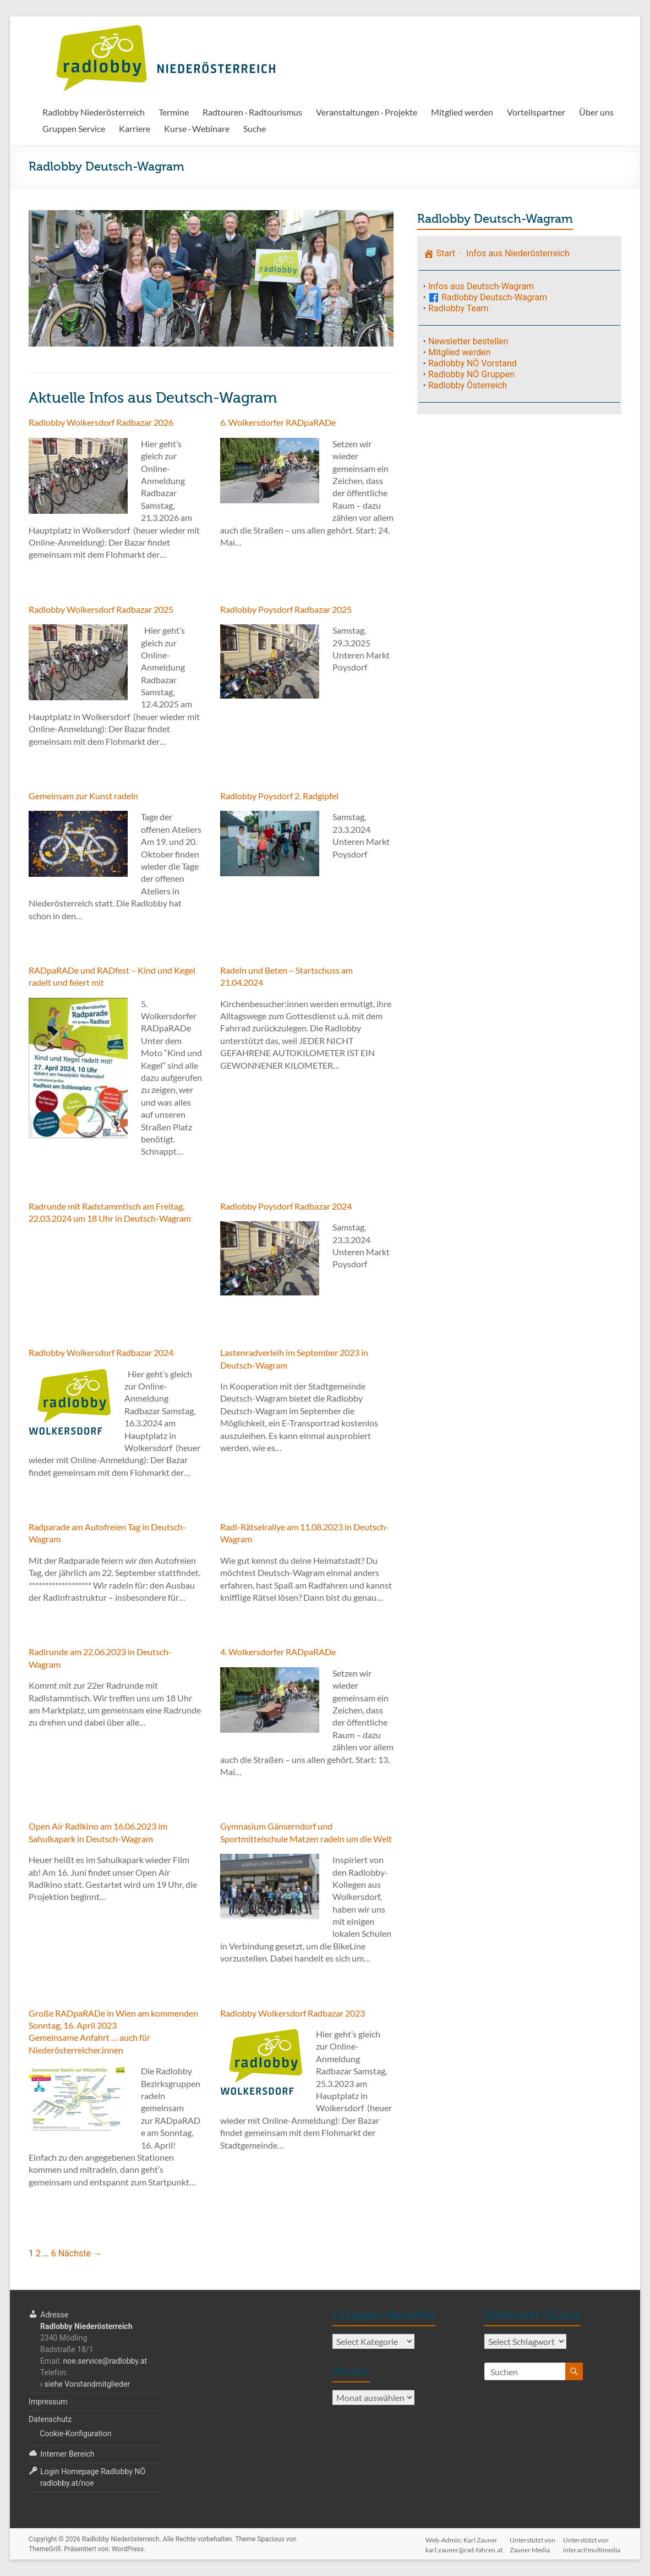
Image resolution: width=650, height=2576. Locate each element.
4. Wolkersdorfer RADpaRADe (278, 1651)
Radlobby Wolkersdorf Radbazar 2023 (292, 2013)
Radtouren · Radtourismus (252, 112)
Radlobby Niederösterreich (93, 112)
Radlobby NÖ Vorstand (472, 363)
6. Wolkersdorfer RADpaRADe (278, 422)
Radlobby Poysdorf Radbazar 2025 (286, 609)
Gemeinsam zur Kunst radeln (83, 795)
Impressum (48, 2401)
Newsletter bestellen (468, 341)
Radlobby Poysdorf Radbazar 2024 (286, 1206)
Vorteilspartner (536, 112)
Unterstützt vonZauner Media (532, 2540)
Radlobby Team (458, 308)
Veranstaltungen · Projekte (366, 112)
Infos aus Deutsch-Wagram (481, 286)
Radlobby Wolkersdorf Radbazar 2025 (101, 609)
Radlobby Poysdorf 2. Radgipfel (279, 795)
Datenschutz (50, 2419)
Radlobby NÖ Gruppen (471, 374)
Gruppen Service (73, 128)
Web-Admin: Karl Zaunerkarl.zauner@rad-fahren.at (462, 2540)
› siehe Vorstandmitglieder (85, 2384)
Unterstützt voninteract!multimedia (592, 2540)
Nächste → (80, 2253)
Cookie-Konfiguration (75, 2433)
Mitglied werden (462, 112)
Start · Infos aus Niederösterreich (496, 253)
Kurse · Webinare (197, 128)
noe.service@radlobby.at (105, 2361)
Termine (174, 112)
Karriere (134, 128)
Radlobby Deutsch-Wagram (487, 297)
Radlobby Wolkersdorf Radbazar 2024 (101, 1352)
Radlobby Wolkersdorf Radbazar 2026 (101, 422)
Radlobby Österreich (467, 385)
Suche (254, 128)
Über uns (596, 112)
